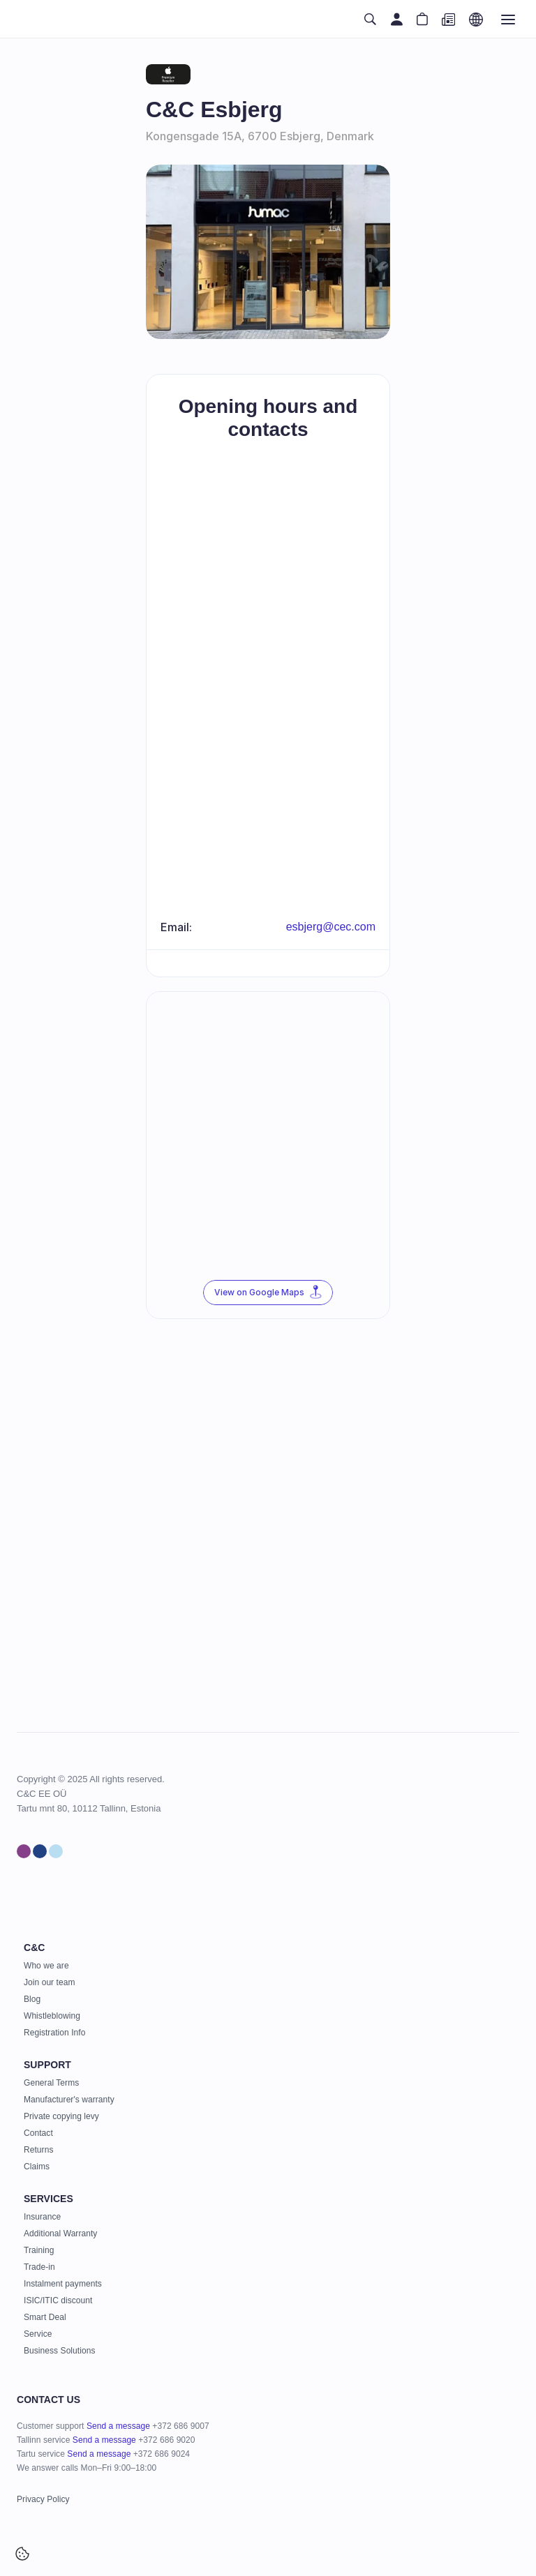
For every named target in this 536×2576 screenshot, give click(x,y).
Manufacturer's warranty (69, 2099)
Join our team (49, 1982)
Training (39, 2250)
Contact (38, 2133)
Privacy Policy (43, 2499)
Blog (32, 1999)
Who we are (46, 1966)
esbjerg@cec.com (330, 927)
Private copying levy (61, 2116)
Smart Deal (45, 2317)
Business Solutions (59, 2351)
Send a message (118, 2426)
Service (38, 2334)
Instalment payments (63, 2284)
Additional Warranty (60, 2233)
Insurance (42, 2217)
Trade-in (39, 2267)
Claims (37, 2166)
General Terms (51, 2083)
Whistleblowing (52, 2016)
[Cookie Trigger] (22, 2553)
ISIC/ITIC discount (58, 2300)
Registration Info (54, 2033)
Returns (38, 2150)
